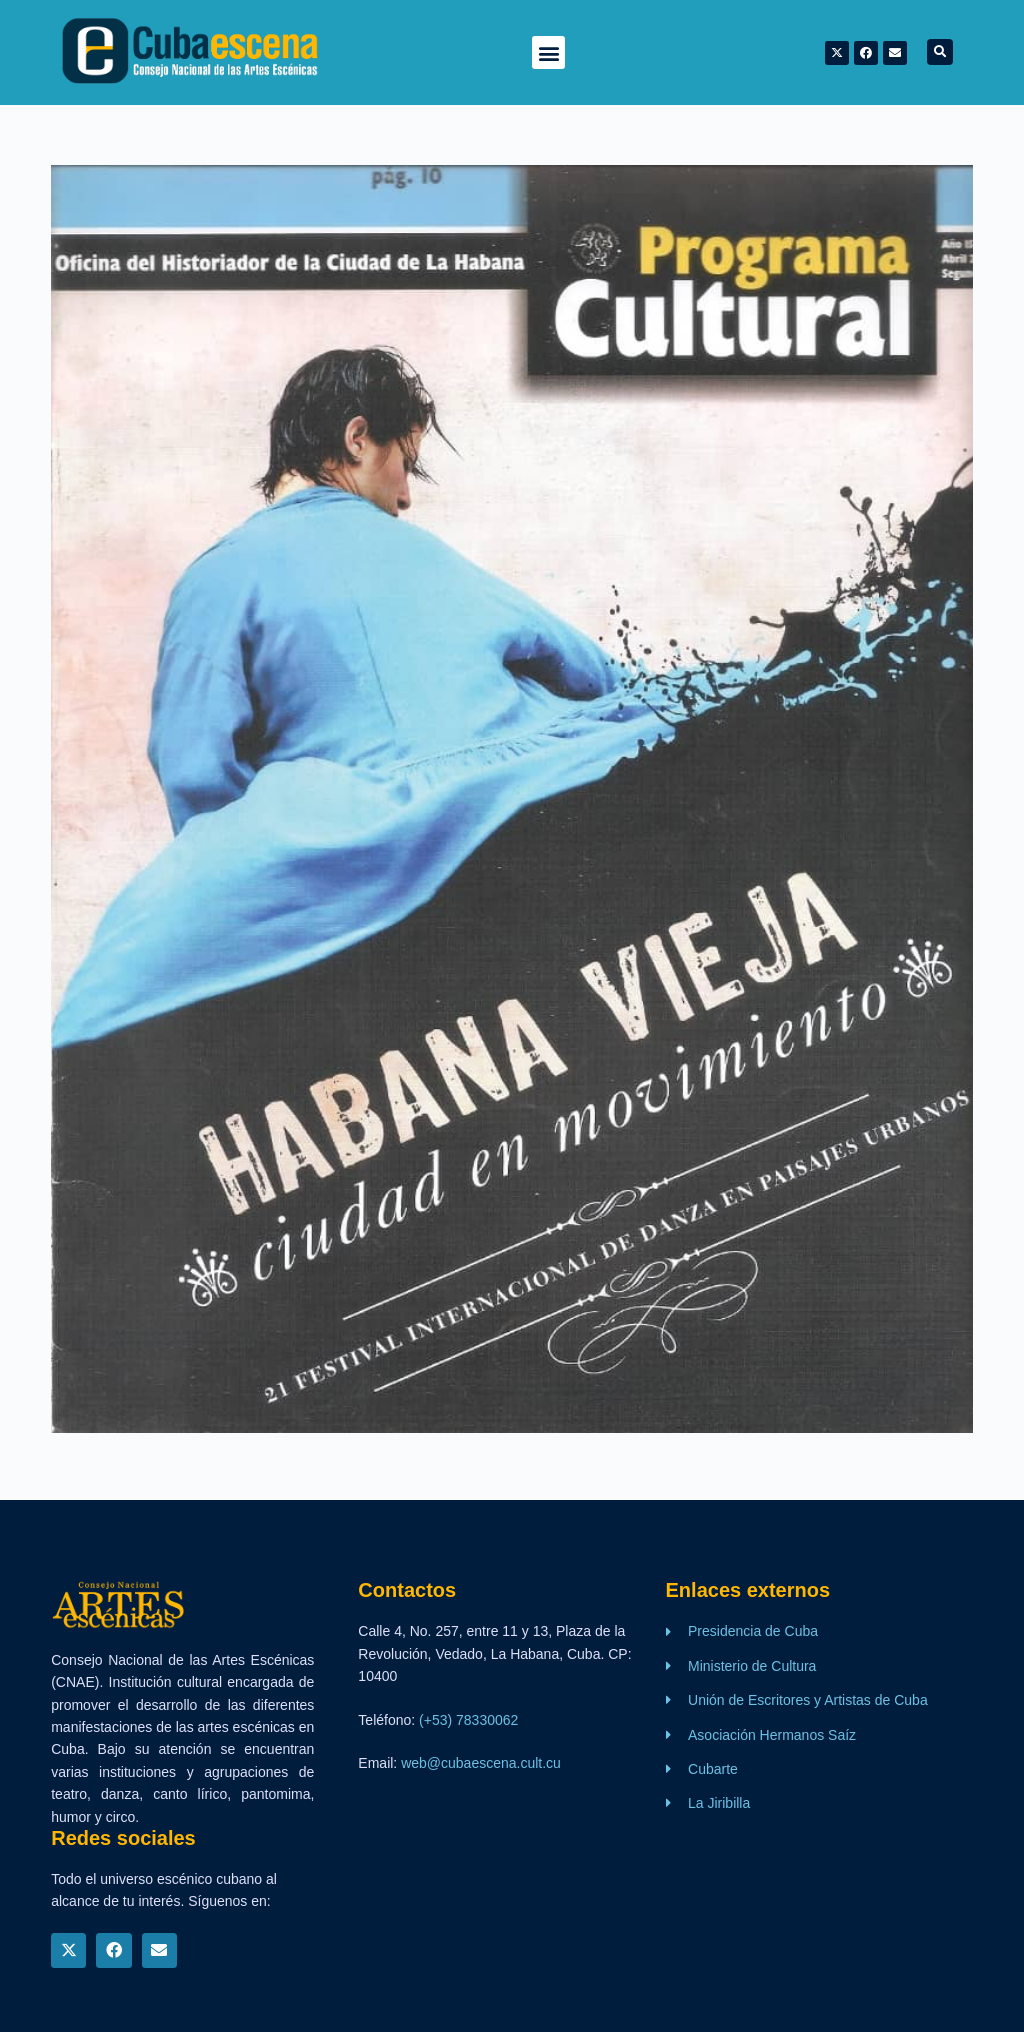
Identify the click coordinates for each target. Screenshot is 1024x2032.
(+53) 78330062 (468, 1720)
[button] (548, 52)
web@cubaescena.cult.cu (481, 1763)
